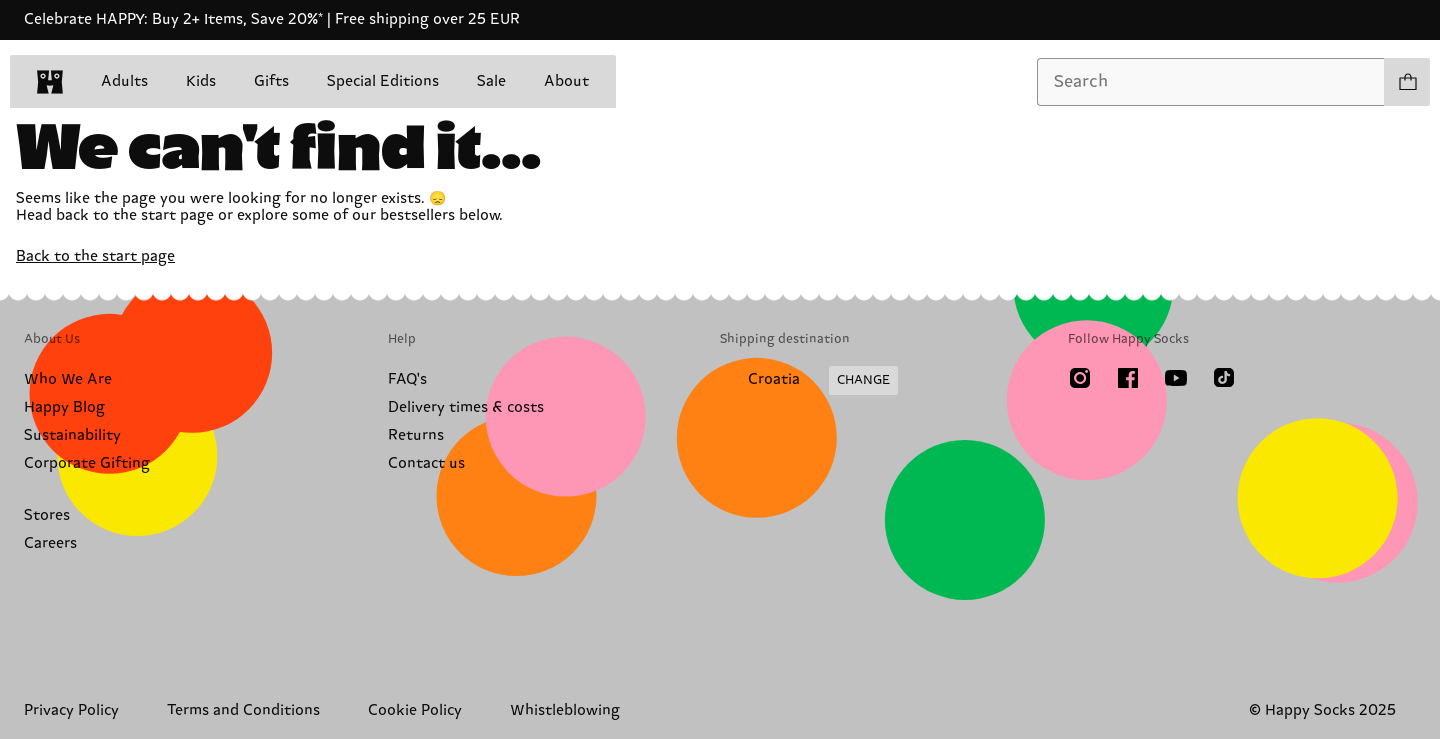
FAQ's (407, 379)
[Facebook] (1128, 378)
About (566, 81)
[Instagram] (1080, 378)
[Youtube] (1176, 378)
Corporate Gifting (87, 463)
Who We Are (68, 379)
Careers (50, 543)
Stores (47, 515)
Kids (201, 81)
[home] (50, 82)
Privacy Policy (71, 710)
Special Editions (383, 81)
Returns (416, 435)
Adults (124, 81)
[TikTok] (1224, 378)
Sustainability (72, 435)
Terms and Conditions (243, 710)
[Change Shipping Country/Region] (809, 381)
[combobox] (1211, 82)
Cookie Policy (415, 710)
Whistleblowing (565, 710)
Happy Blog (64, 407)
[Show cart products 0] (1407, 82)
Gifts (271, 81)
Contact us (426, 463)
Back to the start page (95, 256)
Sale (491, 81)
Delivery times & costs (466, 407)
